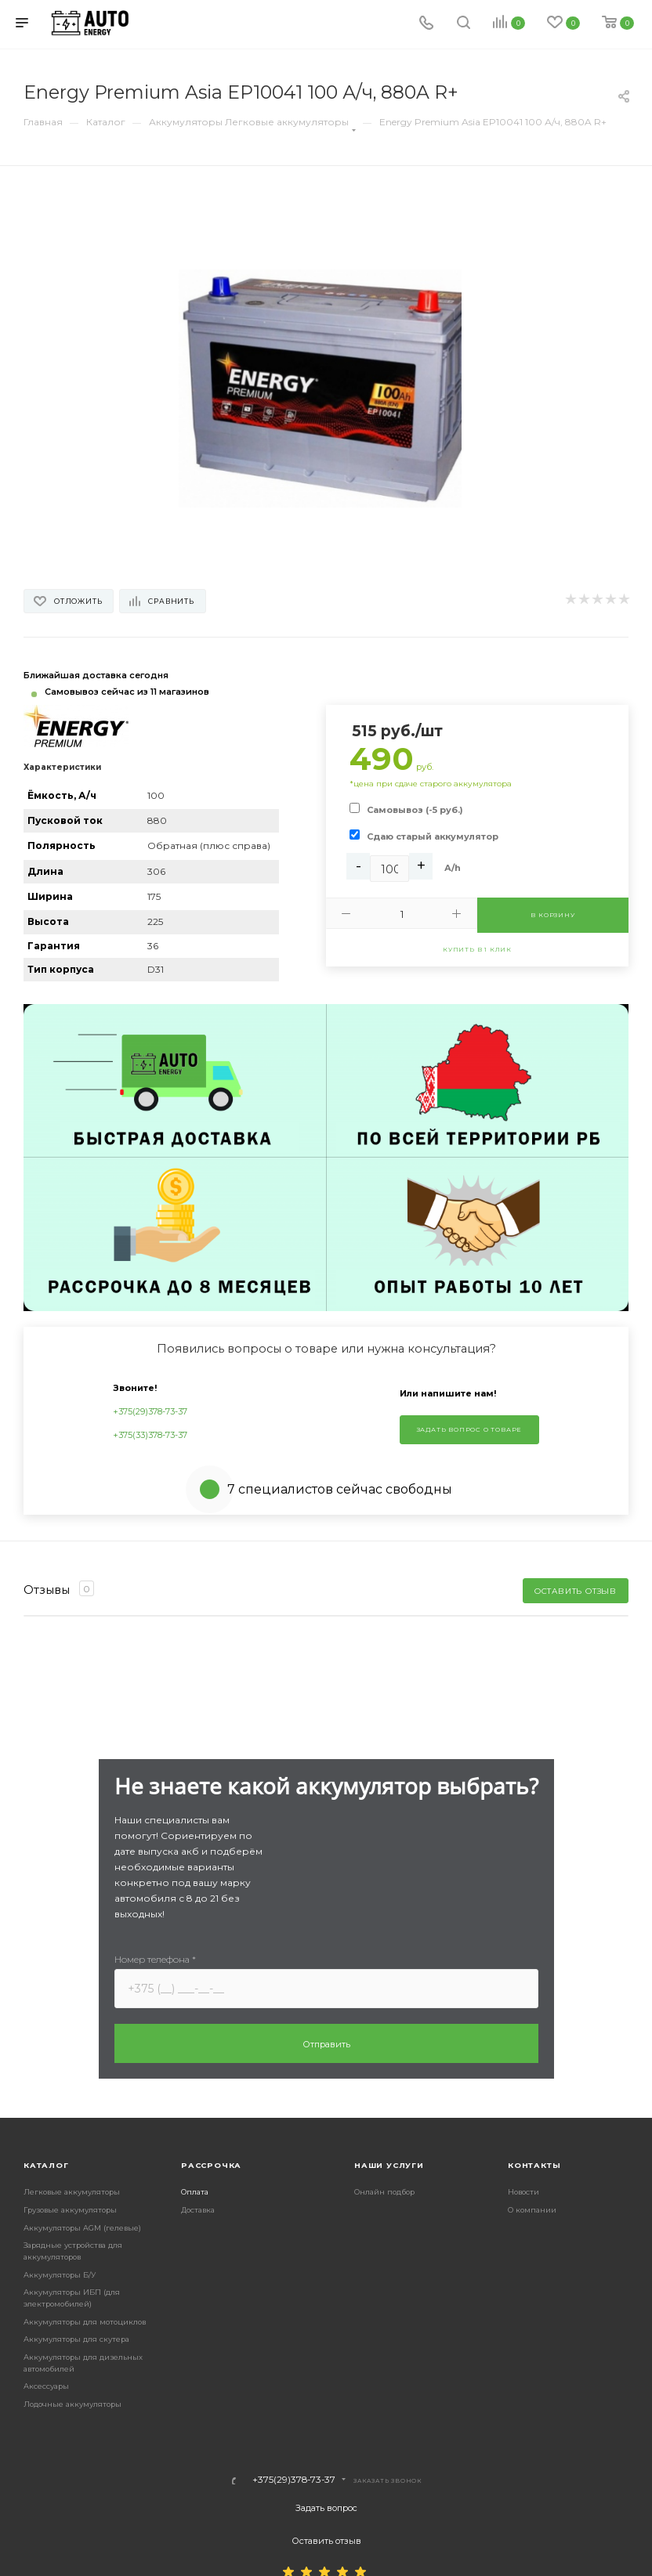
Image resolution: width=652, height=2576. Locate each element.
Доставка (198, 2210)
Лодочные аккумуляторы (72, 2404)
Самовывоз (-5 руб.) (415, 809)
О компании (532, 2210)
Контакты (534, 2165)
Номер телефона (155, 1959)
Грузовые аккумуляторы (70, 2210)
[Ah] (389, 868)
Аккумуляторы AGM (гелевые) (82, 2228)
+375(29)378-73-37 (150, 1411)
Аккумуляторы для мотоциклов (85, 2322)
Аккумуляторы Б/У (60, 2275)
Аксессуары (46, 2386)
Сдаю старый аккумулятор (432, 836)
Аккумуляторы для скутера (76, 2339)
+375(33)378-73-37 (150, 1434)
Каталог (46, 2165)
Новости (523, 2192)
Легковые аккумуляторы (72, 2192)
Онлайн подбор (384, 2192)
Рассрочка (211, 2165)
